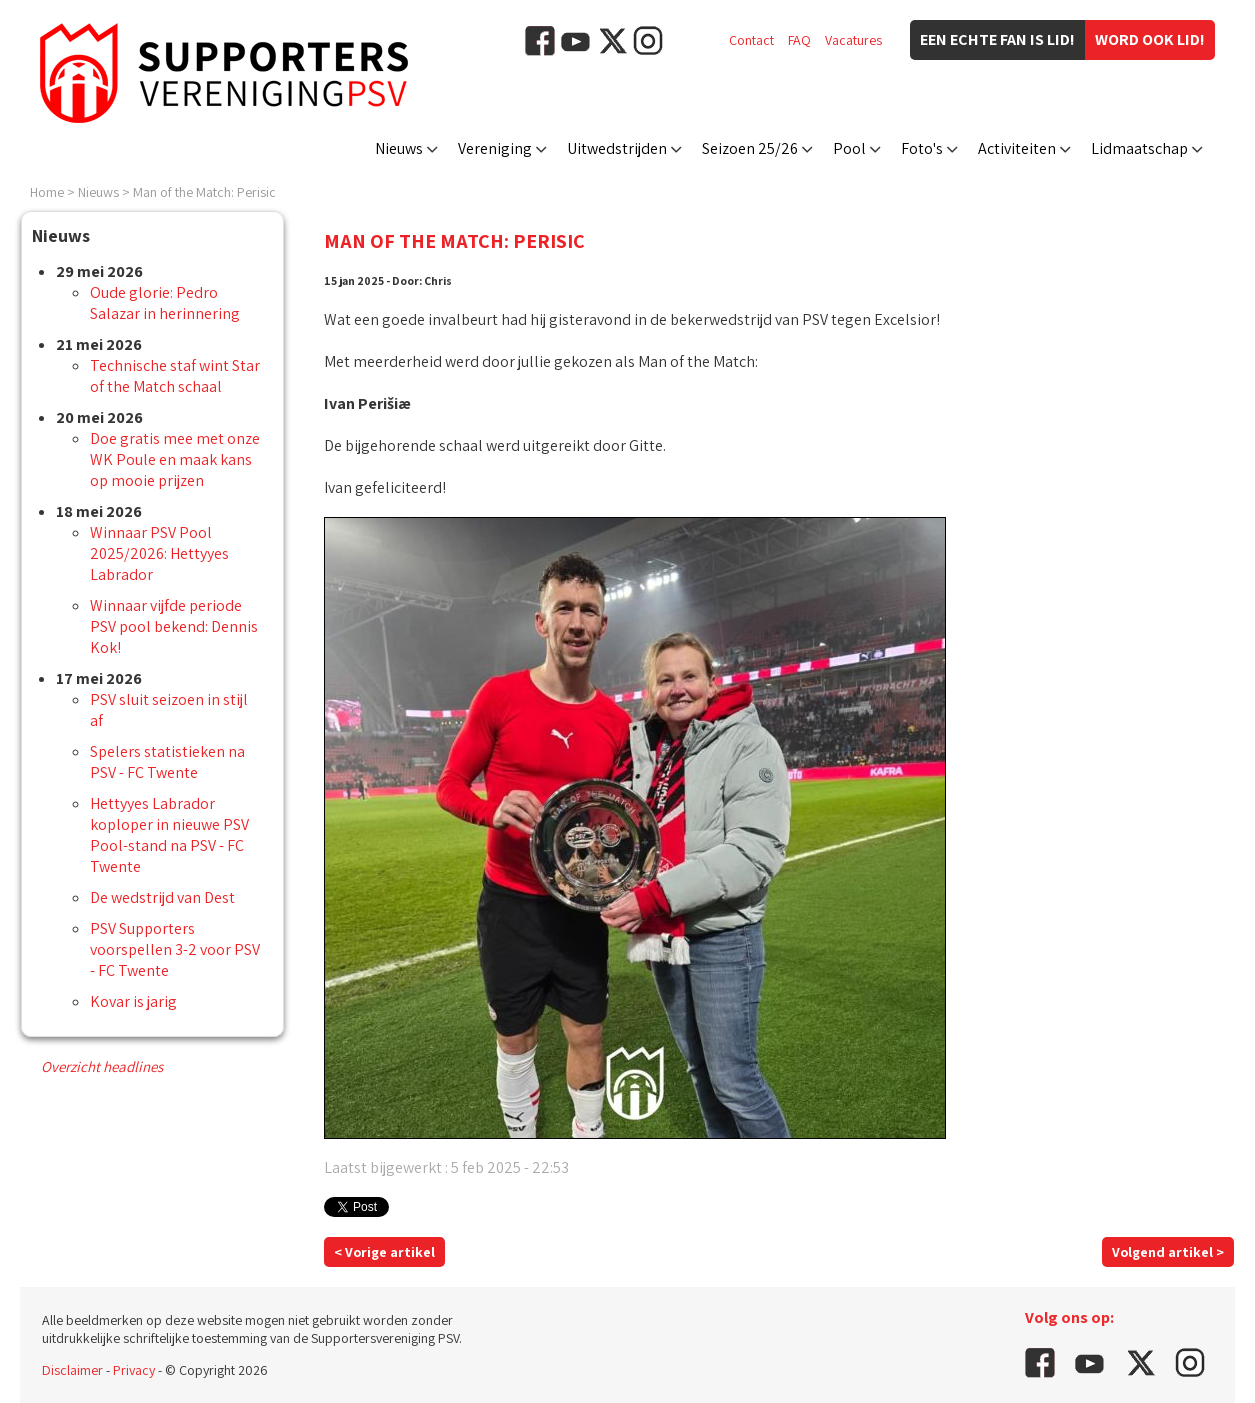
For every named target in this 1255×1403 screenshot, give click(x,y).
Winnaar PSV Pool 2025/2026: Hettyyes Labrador (159, 553)
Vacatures (853, 40)
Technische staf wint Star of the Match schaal (175, 376)
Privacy (134, 1370)
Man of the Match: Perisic (204, 192)
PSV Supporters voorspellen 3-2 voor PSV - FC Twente (175, 949)
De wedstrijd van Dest (162, 897)
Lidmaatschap (1139, 148)
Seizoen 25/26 (750, 148)
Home (47, 192)
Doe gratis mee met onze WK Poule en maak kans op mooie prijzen (175, 459)
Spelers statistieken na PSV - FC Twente (167, 762)
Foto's (922, 148)
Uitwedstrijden (617, 148)
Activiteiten (1017, 148)
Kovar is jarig (133, 1001)
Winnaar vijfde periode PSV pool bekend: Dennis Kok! (174, 626)
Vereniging (495, 148)
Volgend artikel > (1168, 1252)
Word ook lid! (1150, 39)
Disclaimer (72, 1370)
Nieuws (399, 148)
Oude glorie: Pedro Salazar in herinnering (165, 303)
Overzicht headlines (102, 1066)
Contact (751, 40)
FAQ (799, 40)
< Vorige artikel (384, 1252)
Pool (849, 148)
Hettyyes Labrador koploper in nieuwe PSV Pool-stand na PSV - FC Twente (169, 835)
